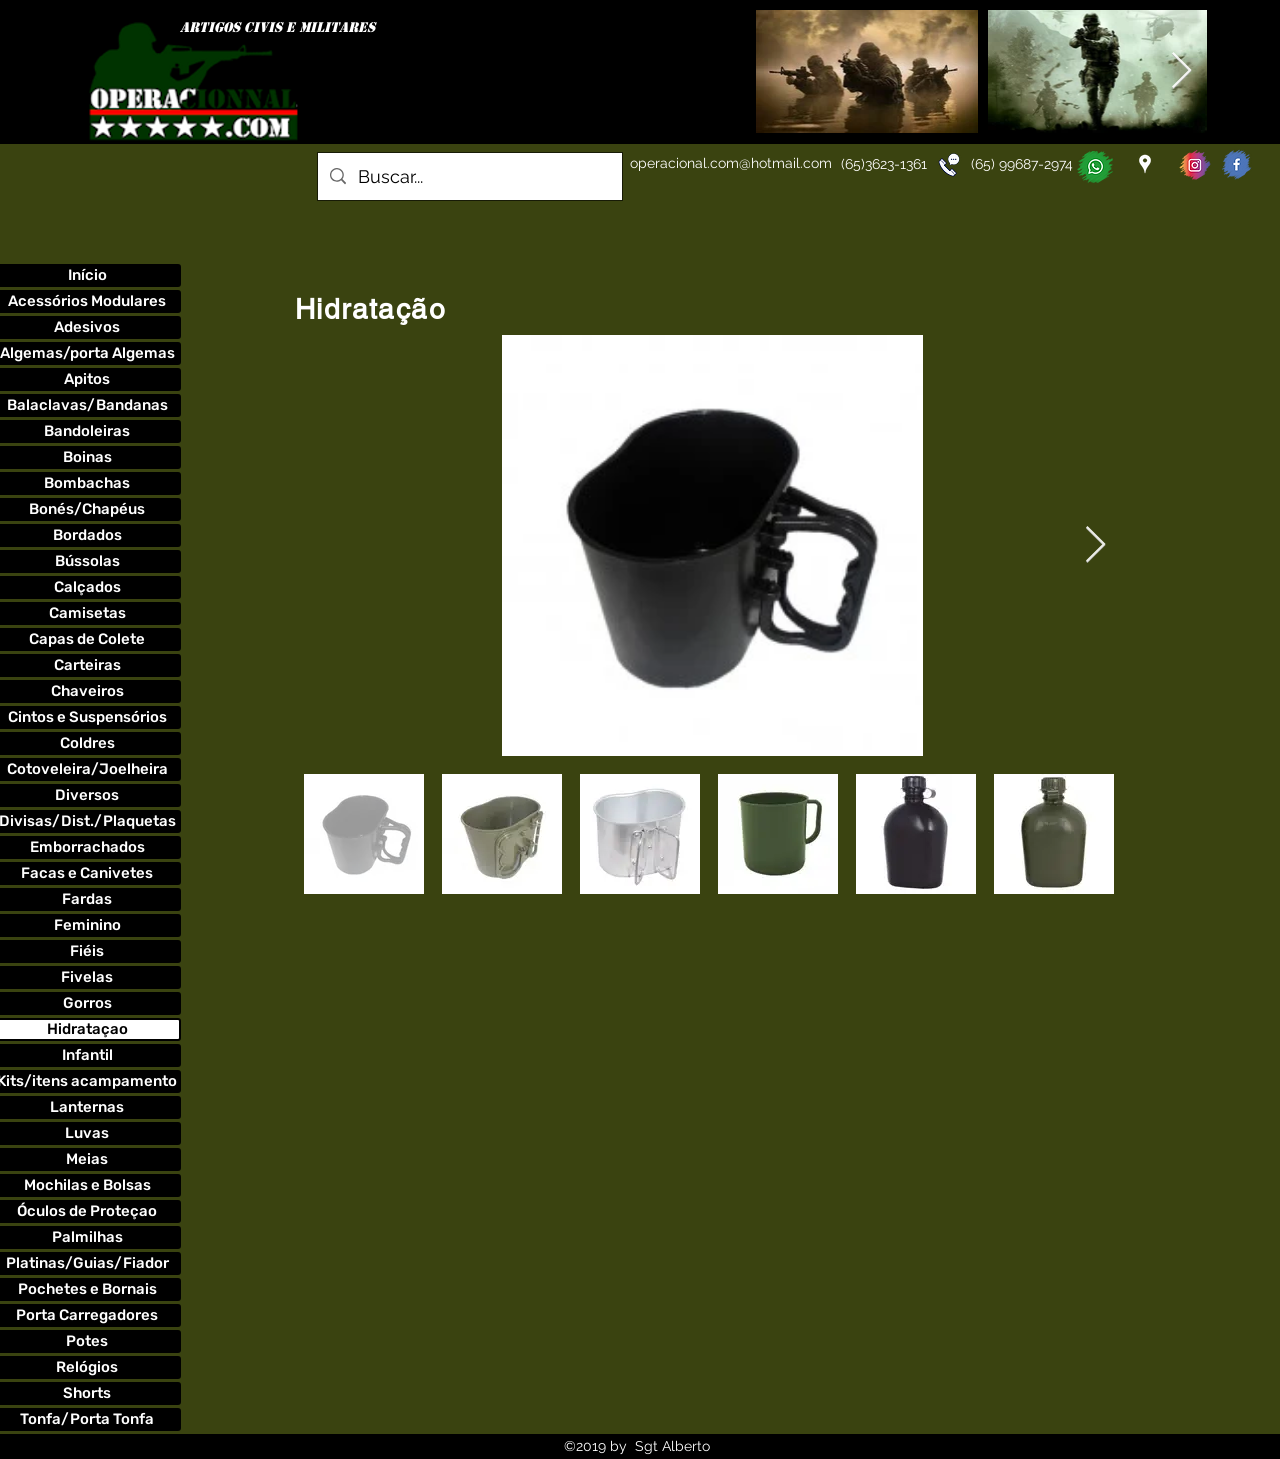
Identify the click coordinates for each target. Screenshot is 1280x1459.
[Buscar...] (469, 177)
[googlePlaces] (1145, 164)
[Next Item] (1181, 71)
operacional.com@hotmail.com (731, 163)
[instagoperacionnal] (1195, 165)
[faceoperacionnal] (1237, 165)
